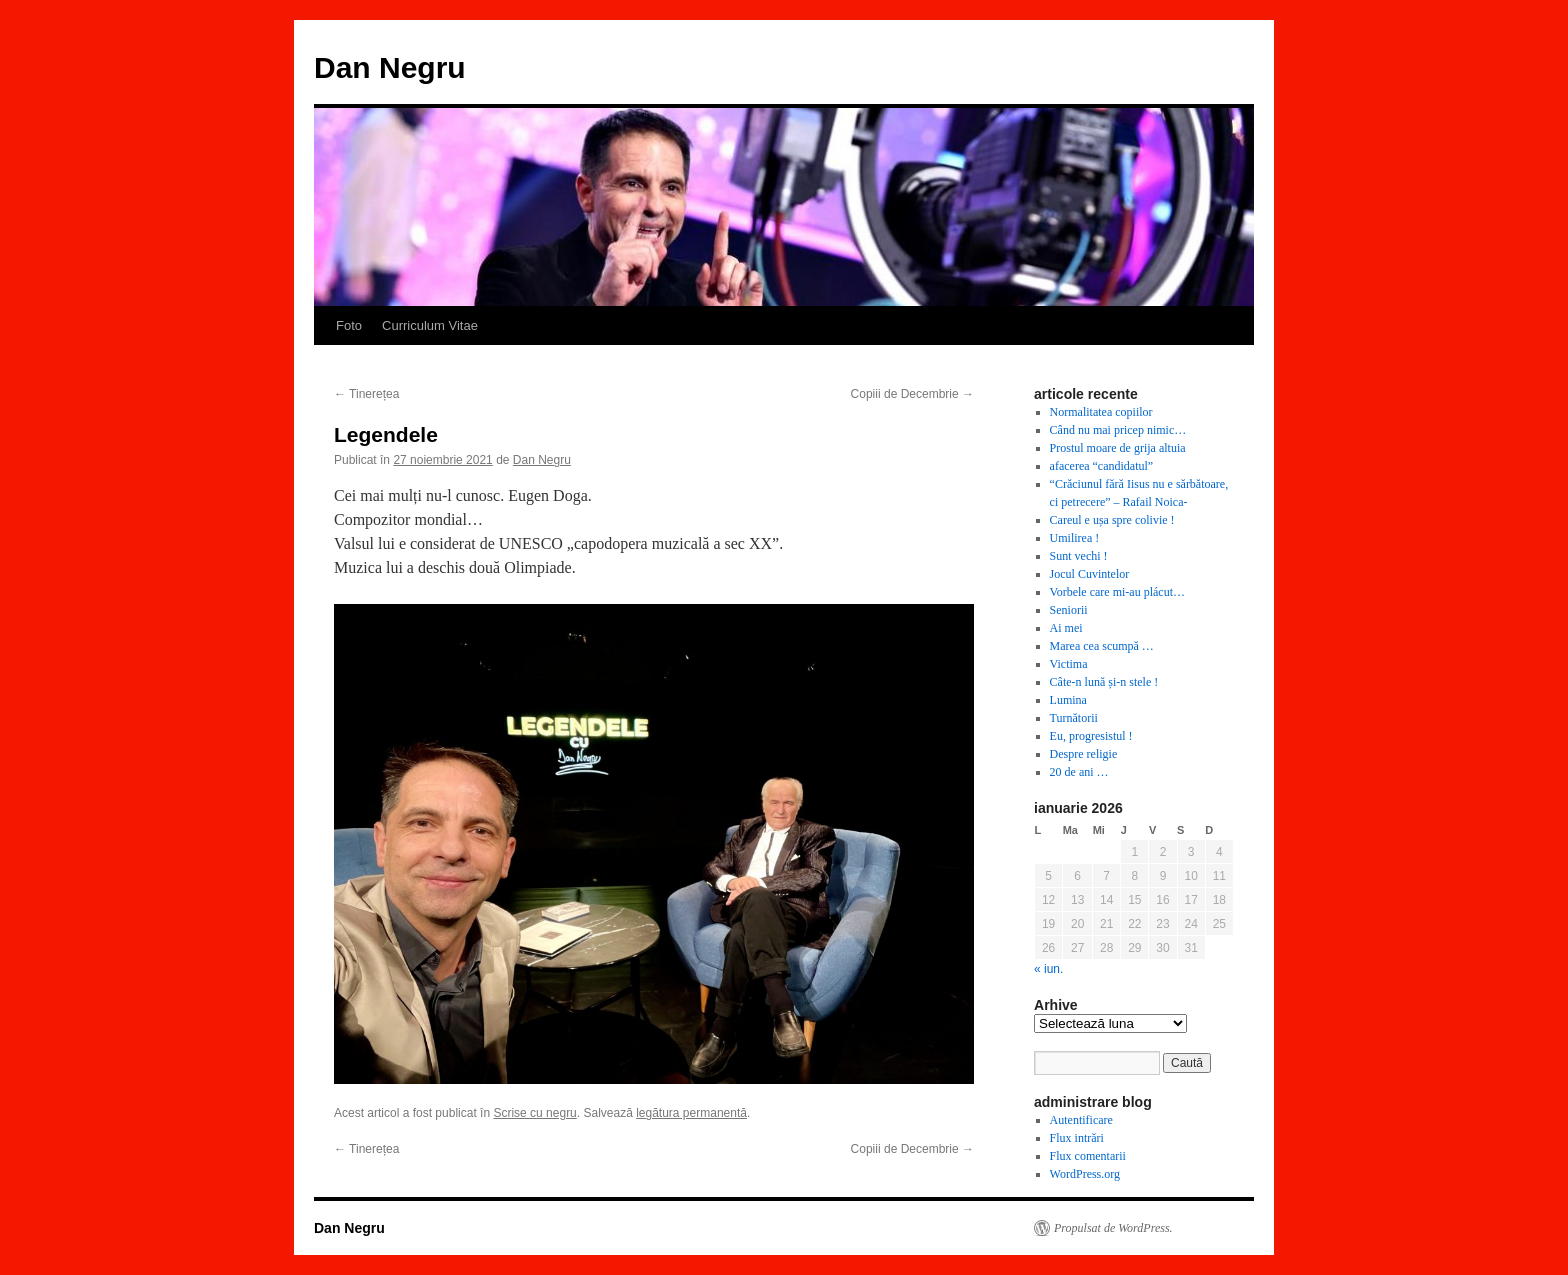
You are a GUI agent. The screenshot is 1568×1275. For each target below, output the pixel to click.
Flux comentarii (1088, 1156)
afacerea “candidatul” (1102, 466)
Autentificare (1081, 1120)
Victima (1069, 664)
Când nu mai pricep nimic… (1118, 430)
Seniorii (1069, 610)
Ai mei (1066, 628)
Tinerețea (366, 394)
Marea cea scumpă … (1102, 646)
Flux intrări (1077, 1138)
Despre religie (1084, 754)
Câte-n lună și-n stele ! (1104, 682)
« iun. (1048, 969)
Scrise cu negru (534, 1113)
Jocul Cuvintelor (1090, 574)
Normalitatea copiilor (1101, 412)
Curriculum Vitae (430, 325)
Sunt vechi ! (1079, 556)
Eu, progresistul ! (1091, 736)
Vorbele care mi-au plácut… (1117, 592)
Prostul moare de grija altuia (1118, 448)
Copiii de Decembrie (912, 394)
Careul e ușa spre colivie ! (1112, 520)
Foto (349, 325)
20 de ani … (1079, 772)
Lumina (1068, 700)
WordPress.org (1085, 1174)
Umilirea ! (1075, 538)
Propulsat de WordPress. (1113, 1228)
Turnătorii (1074, 718)
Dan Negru (390, 67)
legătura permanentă (691, 1113)
